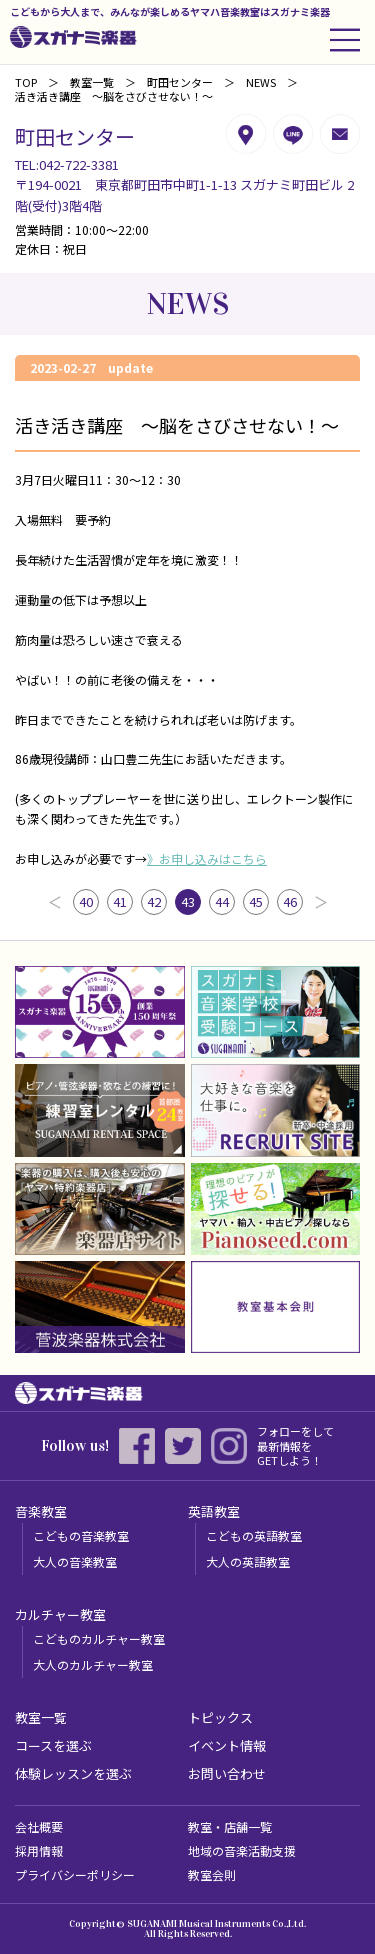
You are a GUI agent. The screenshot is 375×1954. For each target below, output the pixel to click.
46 (290, 901)
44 (222, 901)
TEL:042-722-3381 (67, 164)
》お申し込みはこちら (207, 858)
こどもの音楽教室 (81, 1535)
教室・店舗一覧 (230, 1826)
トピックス (220, 1717)
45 (256, 901)
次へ (321, 902)
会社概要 (39, 1826)
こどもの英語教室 (254, 1535)
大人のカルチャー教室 (93, 1664)
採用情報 (39, 1850)
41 (120, 901)
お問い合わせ (227, 1773)
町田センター (180, 82)
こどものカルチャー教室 (99, 1638)
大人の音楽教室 (75, 1561)
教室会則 (212, 1874)
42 (154, 901)
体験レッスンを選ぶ (73, 1773)
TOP (26, 82)
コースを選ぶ (53, 1745)
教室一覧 (92, 82)
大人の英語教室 (248, 1561)
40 (86, 901)
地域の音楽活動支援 (242, 1850)
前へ (55, 902)
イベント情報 (227, 1745)
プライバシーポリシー (75, 1874)
